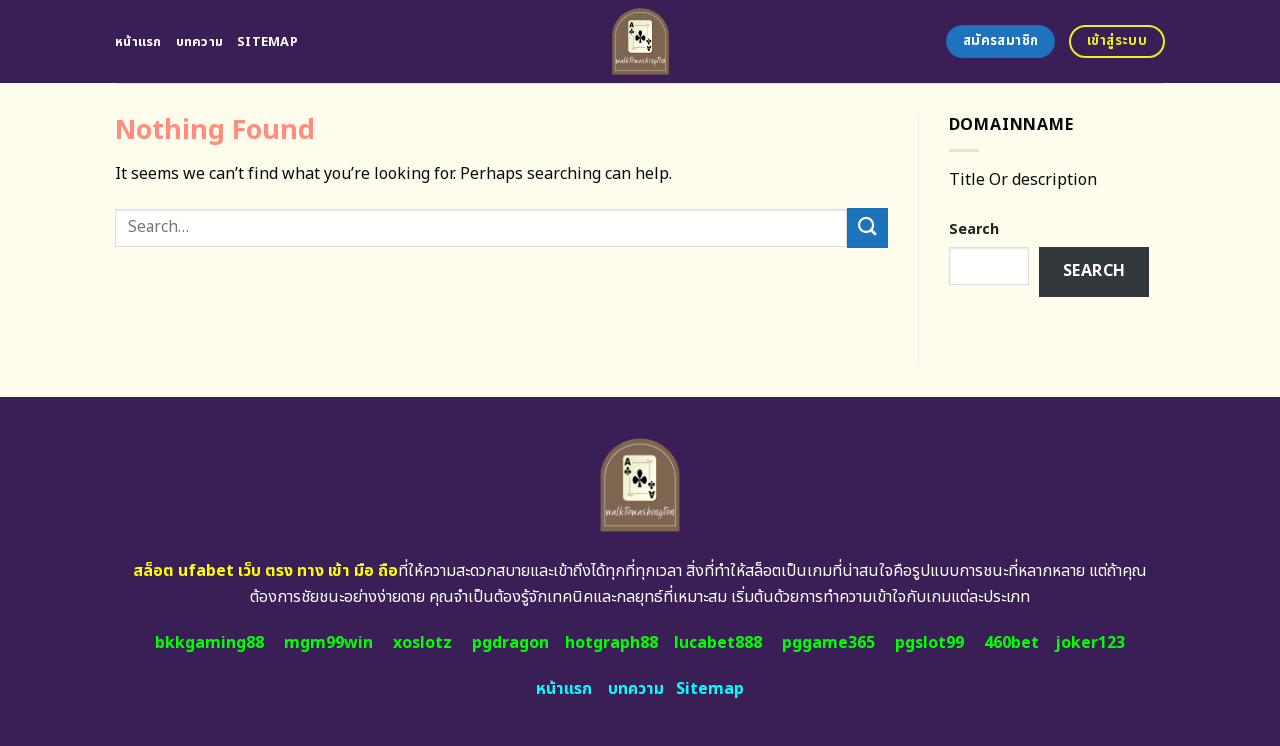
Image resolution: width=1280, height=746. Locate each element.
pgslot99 (929, 643)
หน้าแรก (138, 42)
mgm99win (328, 643)
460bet (1011, 643)
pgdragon (510, 643)
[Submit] (867, 227)
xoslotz (422, 643)
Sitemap (267, 42)
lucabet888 (718, 643)
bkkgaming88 (209, 643)
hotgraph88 (611, 643)
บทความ (200, 42)
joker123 (1090, 643)
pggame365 (828, 643)
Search (974, 229)
